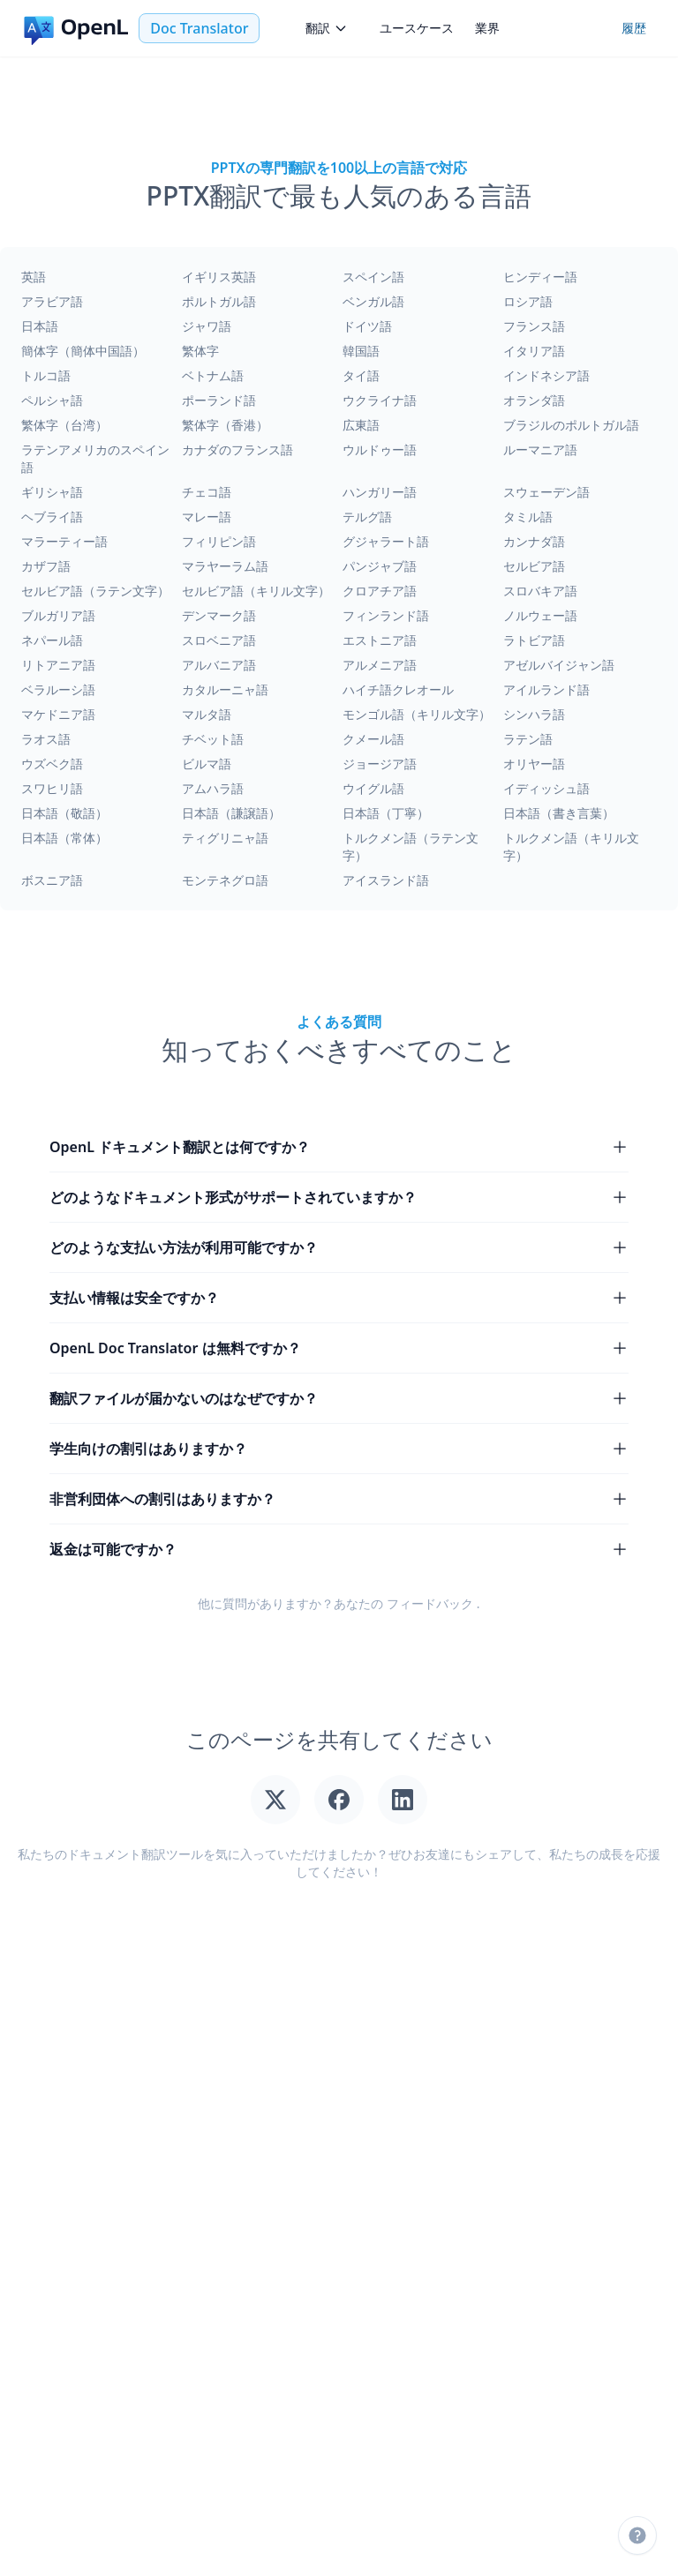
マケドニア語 (58, 714)
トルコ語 (46, 375)
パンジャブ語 (380, 566)
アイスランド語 (386, 880)
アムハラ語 (213, 788)
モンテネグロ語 (225, 880)
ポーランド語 (219, 400)
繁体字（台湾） (64, 424)
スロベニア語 (219, 640)
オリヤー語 (534, 763)
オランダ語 (534, 400)
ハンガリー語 (380, 491)
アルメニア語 (380, 664)
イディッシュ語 (546, 788)
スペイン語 (373, 276)
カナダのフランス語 (237, 449)
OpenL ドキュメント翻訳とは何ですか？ (339, 1147)
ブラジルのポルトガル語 (571, 424)
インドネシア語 (546, 375)
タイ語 (361, 375)
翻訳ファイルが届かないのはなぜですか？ (339, 1398)
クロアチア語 (380, 590)
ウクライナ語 (380, 400)
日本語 (39, 326)
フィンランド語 (386, 615)
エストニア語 (380, 640)
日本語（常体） (64, 837)
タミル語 (528, 516)
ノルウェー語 (540, 615)
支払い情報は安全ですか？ (339, 1297)
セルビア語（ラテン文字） (95, 590)
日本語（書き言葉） (558, 813)
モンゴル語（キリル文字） (417, 714)
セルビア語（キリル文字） (256, 590)
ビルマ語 (206, 763)
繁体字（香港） (225, 424)
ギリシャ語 (52, 491)
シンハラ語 (534, 714)
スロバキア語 (540, 590)
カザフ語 (46, 566)
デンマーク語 (219, 615)
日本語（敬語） (64, 813)
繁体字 (200, 350)
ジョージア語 (380, 763)
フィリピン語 (219, 541)
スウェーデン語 (546, 491)
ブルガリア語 (58, 615)
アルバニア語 (219, 664)
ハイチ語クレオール (398, 689)
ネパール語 (52, 640)
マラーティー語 (64, 541)
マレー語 (206, 516)
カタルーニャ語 (225, 689)
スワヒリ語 (52, 788)
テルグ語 (367, 516)
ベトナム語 (213, 375)
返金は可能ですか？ (339, 1549)
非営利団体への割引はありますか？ (339, 1499)
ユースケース (417, 27)
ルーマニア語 (540, 449)
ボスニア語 (52, 880)
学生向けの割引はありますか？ (339, 1448)
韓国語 (361, 350)
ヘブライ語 (52, 516)
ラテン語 (528, 738)
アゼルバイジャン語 (558, 664)
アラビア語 (52, 301)
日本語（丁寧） (386, 813)
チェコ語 (206, 491)
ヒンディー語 (540, 276)
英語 (33, 276)
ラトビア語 (534, 640)
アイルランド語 (546, 689)
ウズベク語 (52, 763)
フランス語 (534, 326)
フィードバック (430, 1603)
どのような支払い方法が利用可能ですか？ (339, 1247)
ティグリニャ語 (225, 837)
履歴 (634, 27)
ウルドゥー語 (380, 449)
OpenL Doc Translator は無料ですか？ (339, 1348)
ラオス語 (46, 738)
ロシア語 (528, 301)
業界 (487, 27)
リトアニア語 (58, 664)
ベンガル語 (373, 301)
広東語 (361, 424)
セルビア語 (534, 566)
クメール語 (373, 738)
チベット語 (213, 738)
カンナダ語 (534, 541)
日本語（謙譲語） (231, 813)
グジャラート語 (386, 541)
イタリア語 (534, 350)
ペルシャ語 (52, 400)
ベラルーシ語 (58, 689)
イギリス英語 (219, 276)
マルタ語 (206, 714)
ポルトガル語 (219, 301)
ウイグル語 (373, 788)
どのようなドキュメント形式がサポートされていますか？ (339, 1197)
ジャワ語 (206, 326)
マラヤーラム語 (225, 566)
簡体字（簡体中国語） (83, 350)
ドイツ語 (367, 326)
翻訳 (326, 27)
